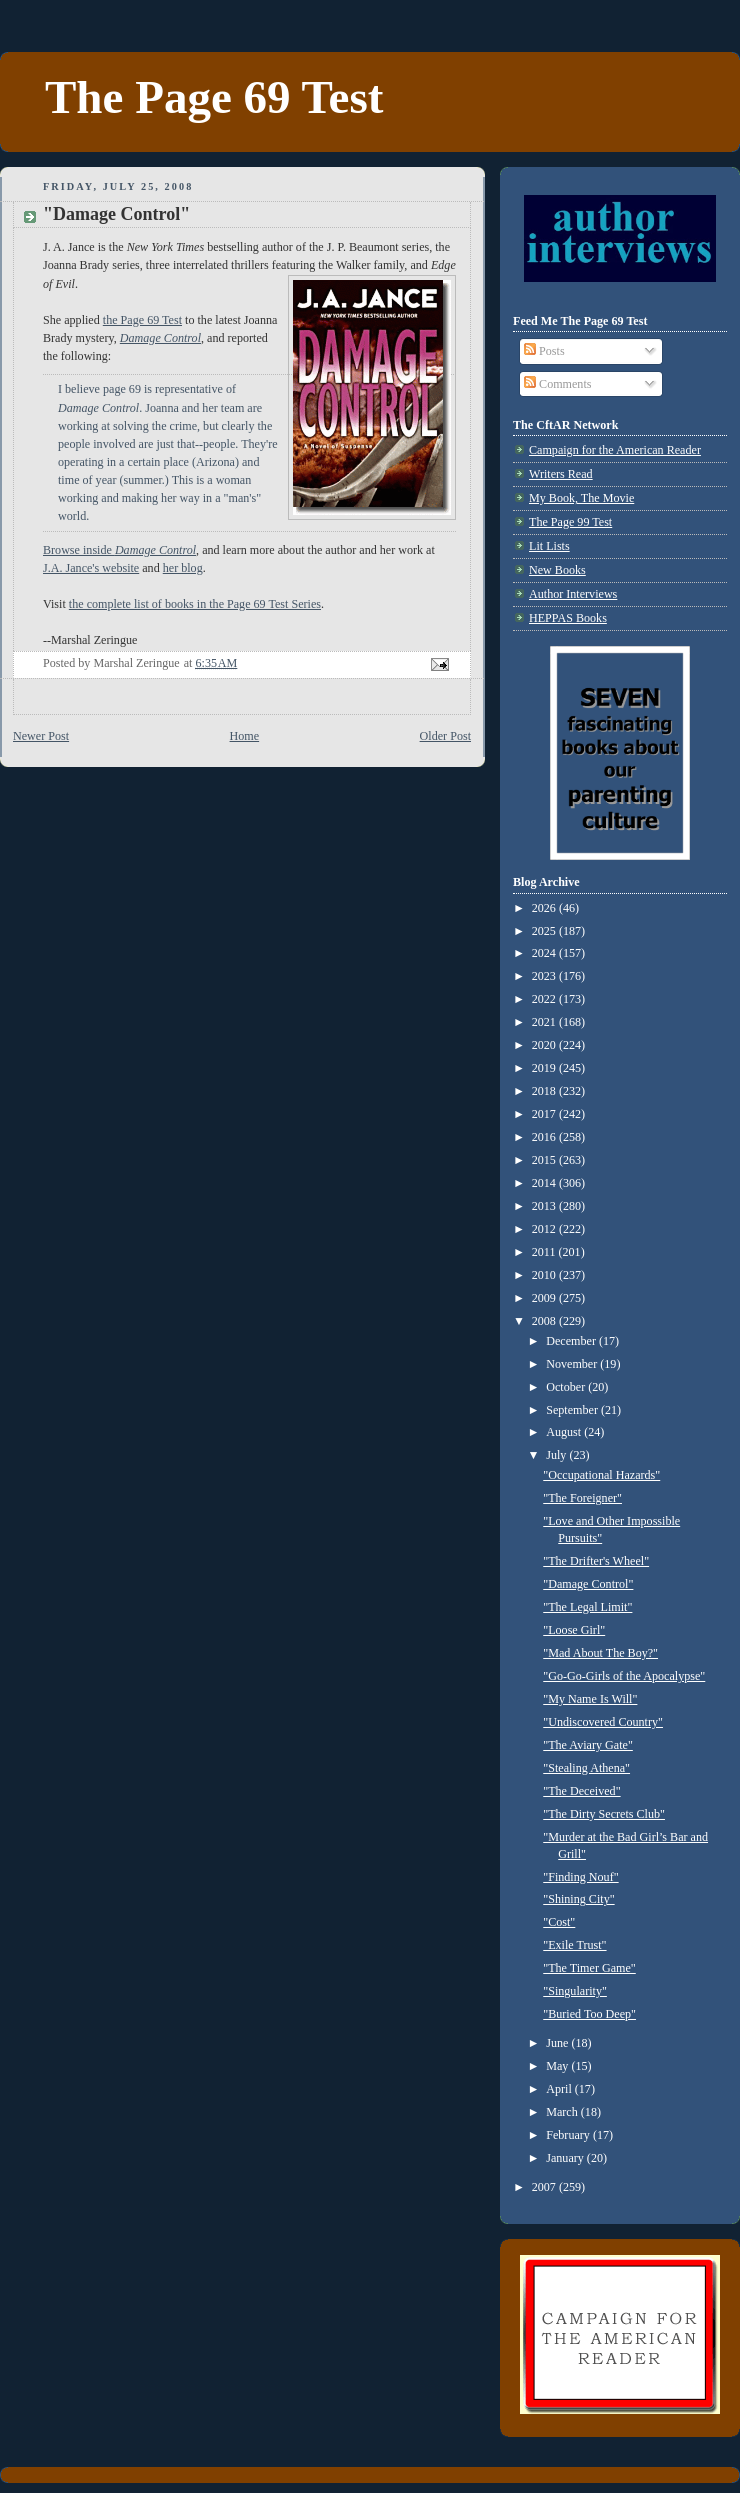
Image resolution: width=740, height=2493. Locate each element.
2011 (545, 1252)
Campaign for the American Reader (615, 450)
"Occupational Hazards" (601, 1475)
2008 (545, 1321)
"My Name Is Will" (590, 1699)
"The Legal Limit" (587, 1607)
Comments (557, 384)
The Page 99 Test (570, 522)
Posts (544, 351)
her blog (183, 568)
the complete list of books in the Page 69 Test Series (195, 604)
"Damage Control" (588, 1584)
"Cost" (559, 1922)
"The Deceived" (581, 1791)
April (560, 2089)
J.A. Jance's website (91, 568)
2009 (545, 1298)
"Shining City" (578, 1899)
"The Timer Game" (589, 1968)
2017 (545, 1114)
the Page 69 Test (142, 320)
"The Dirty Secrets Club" (604, 1814)
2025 (545, 931)
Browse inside (119, 550)
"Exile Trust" (574, 1945)
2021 (545, 1022)
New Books (557, 570)
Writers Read (561, 474)
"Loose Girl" (574, 1630)
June (558, 2043)
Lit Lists (549, 546)
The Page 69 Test (214, 97)
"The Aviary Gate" (588, 1745)
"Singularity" (575, 1991)
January (566, 2158)
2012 (545, 1229)
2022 (545, 999)
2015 (545, 1160)
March (563, 2112)
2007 (545, 2187)
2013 (545, 1206)
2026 (545, 908)
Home (245, 736)
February (569, 2135)
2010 (545, 1275)
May (558, 2066)
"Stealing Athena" (586, 1768)
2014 (545, 1183)
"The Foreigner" (582, 1498)
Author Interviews (573, 594)
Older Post (445, 736)
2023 (545, 976)
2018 (545, 1091)
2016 (545, 1137)
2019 (545, 1068)
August (565, 1432)
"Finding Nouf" (580, 1877)
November (573, 1364)
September (573, 1410)
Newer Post (41, 736)
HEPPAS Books (568, 618)
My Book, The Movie (581, 498)
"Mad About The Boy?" (600, 1653)
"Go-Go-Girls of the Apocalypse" (624, 1676)
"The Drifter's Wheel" (596, 1561)
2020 (545, 1045)
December (572, 1341)
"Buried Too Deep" (589, 2014)
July (557, 1455)
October (567, 1387)
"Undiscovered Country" (603, 1722)
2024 (545, 953)
